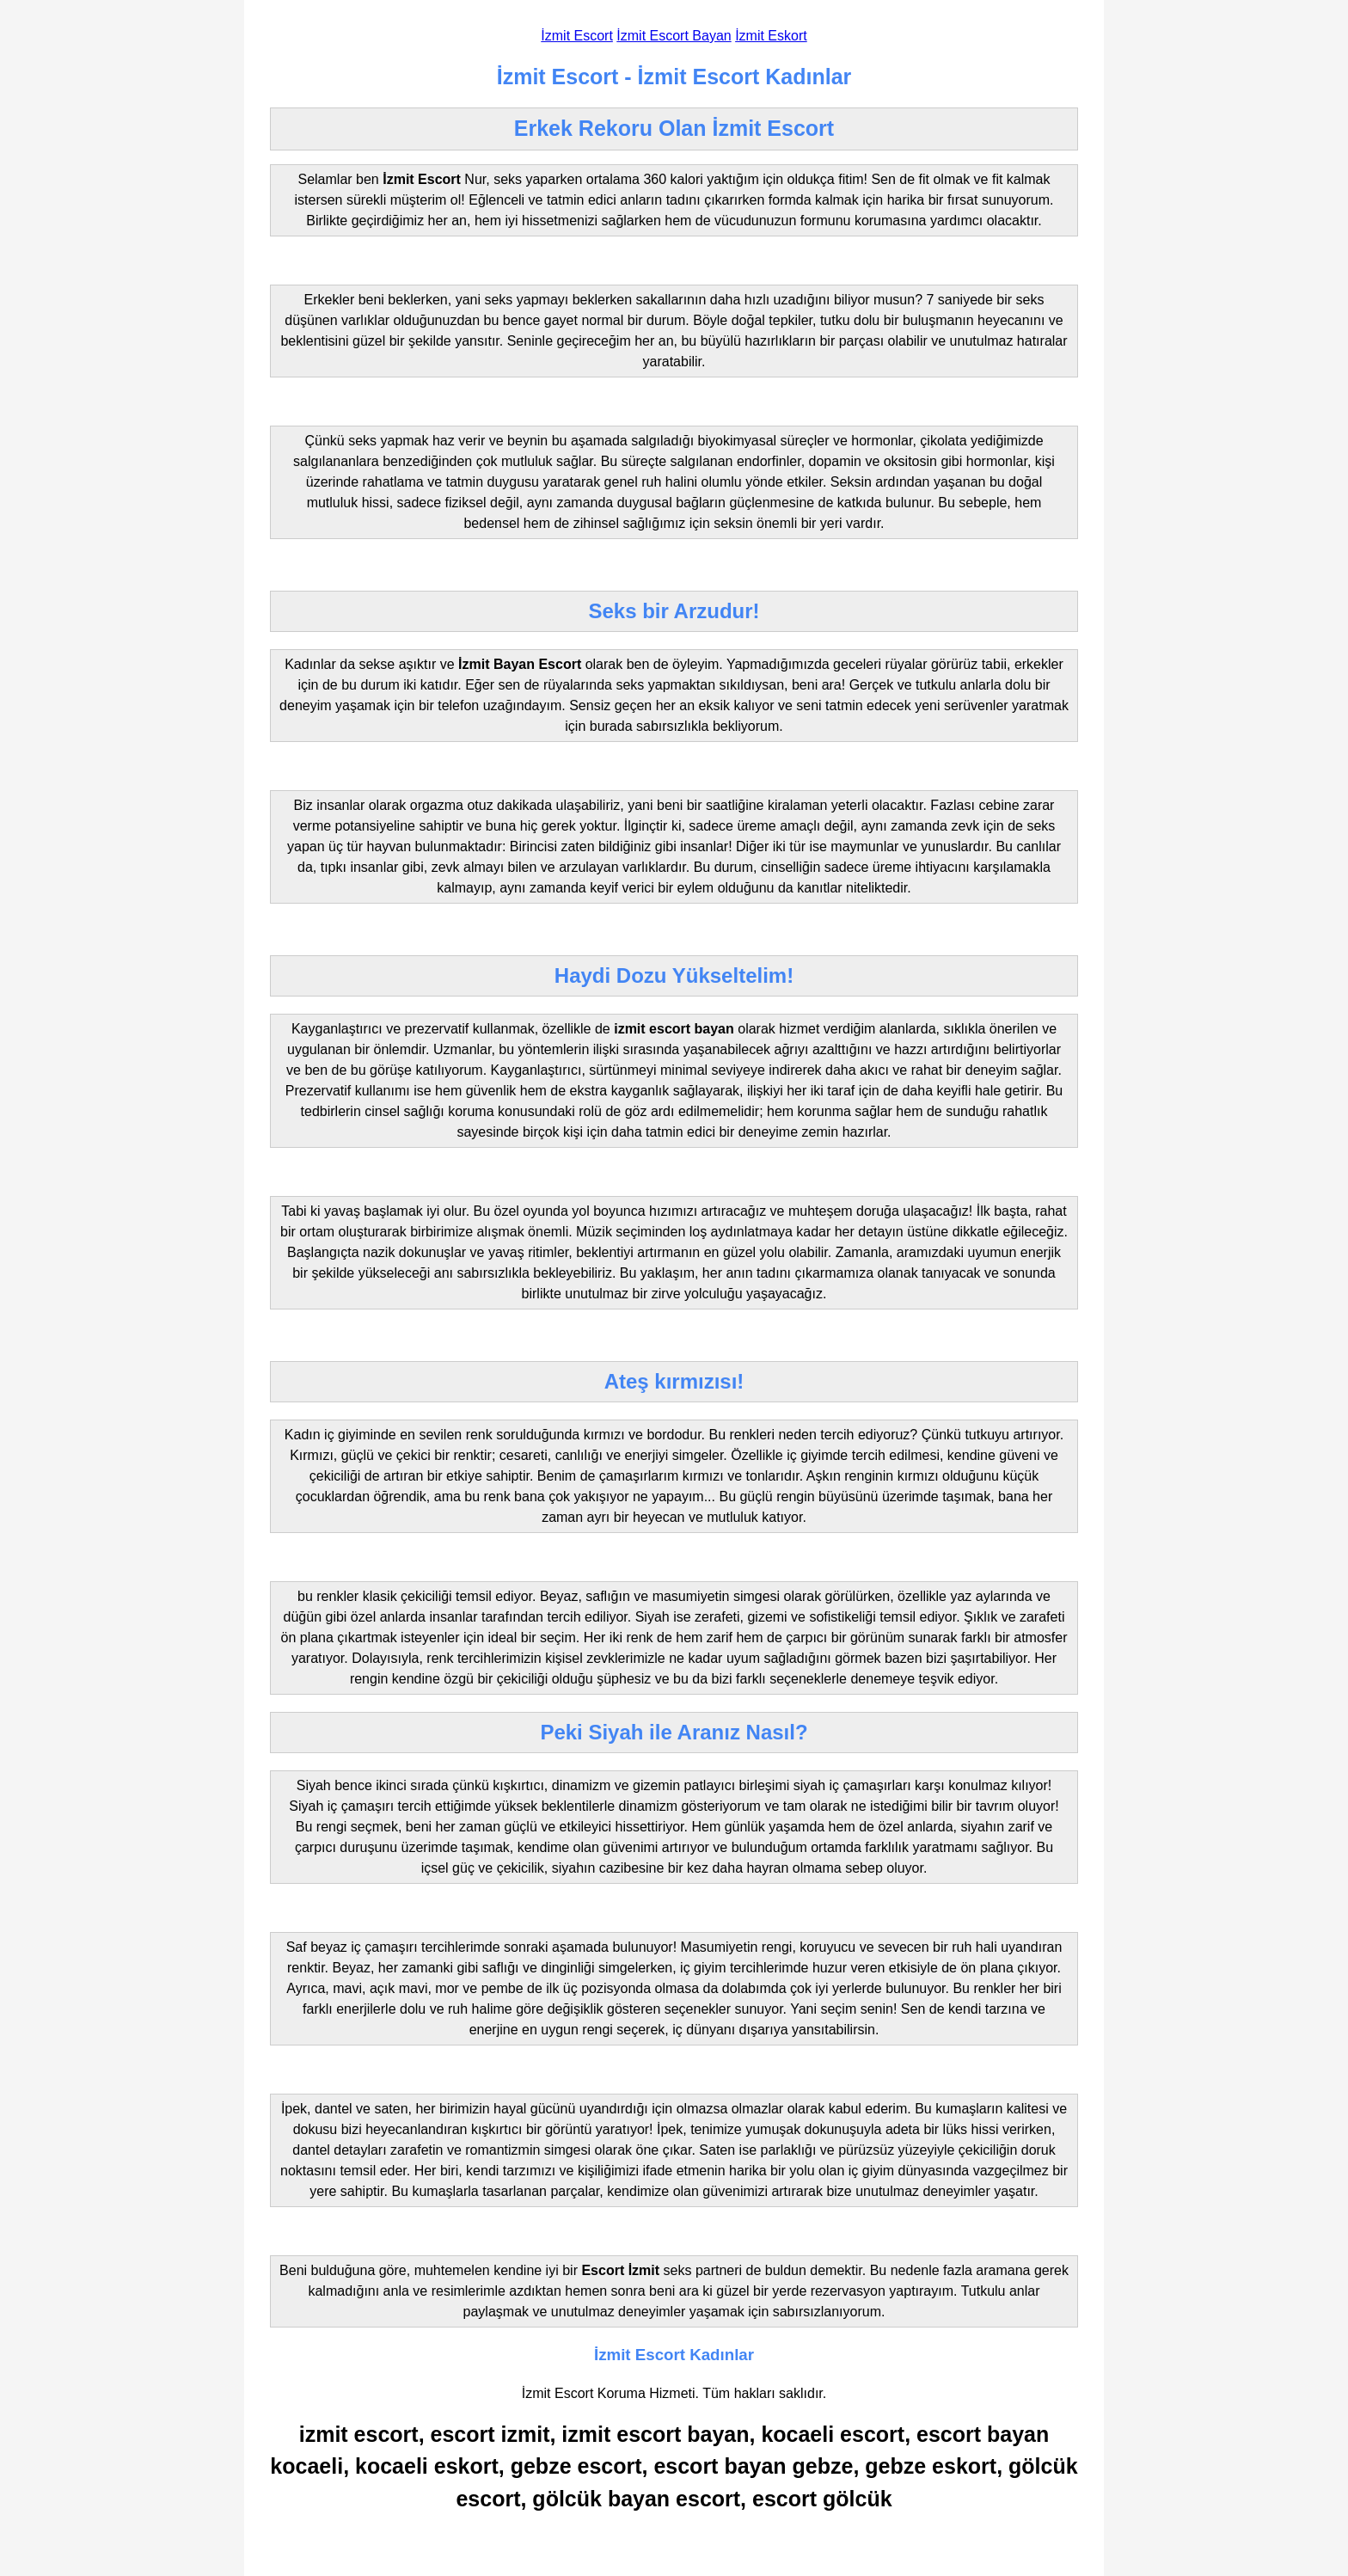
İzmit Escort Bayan (673, 35)
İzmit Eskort (771, 35)
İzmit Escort (577, 35)
